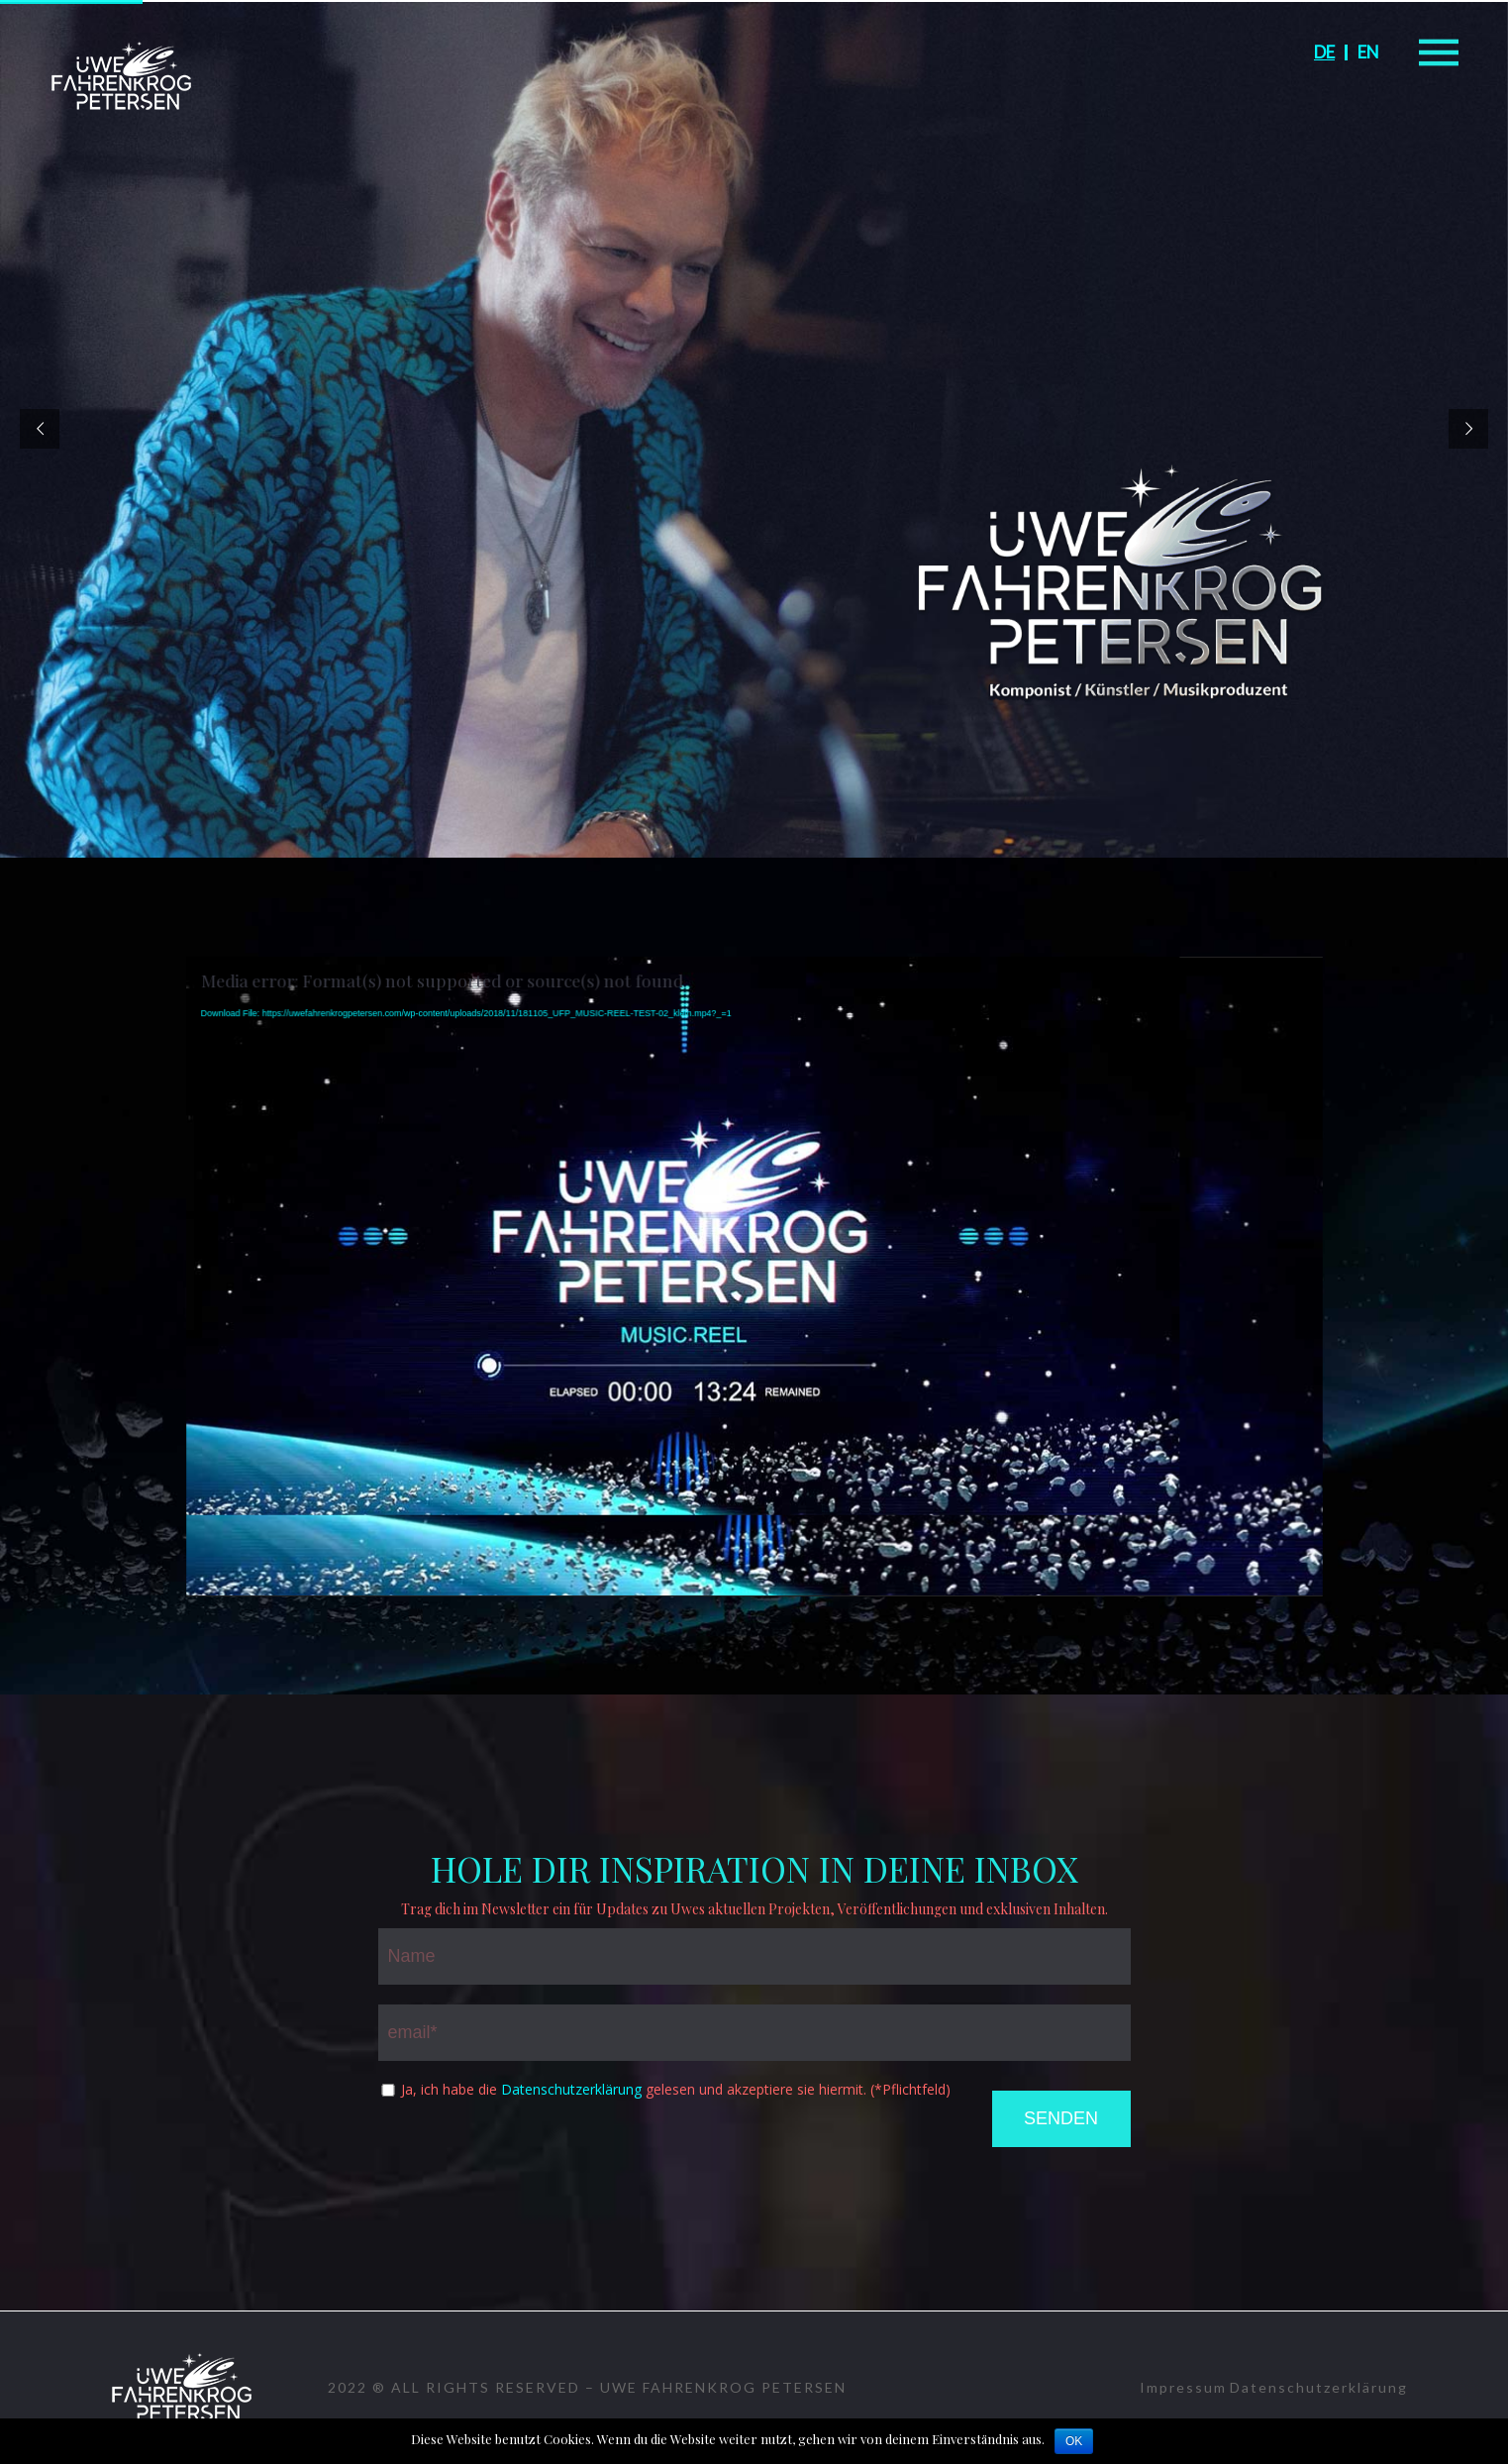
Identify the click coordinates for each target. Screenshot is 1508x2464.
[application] (754, 1276)
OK (1073, 2441)
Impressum (1183, 2387)
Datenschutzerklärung (571, 2089)
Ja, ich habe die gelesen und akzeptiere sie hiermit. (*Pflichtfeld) (676, 2090)
